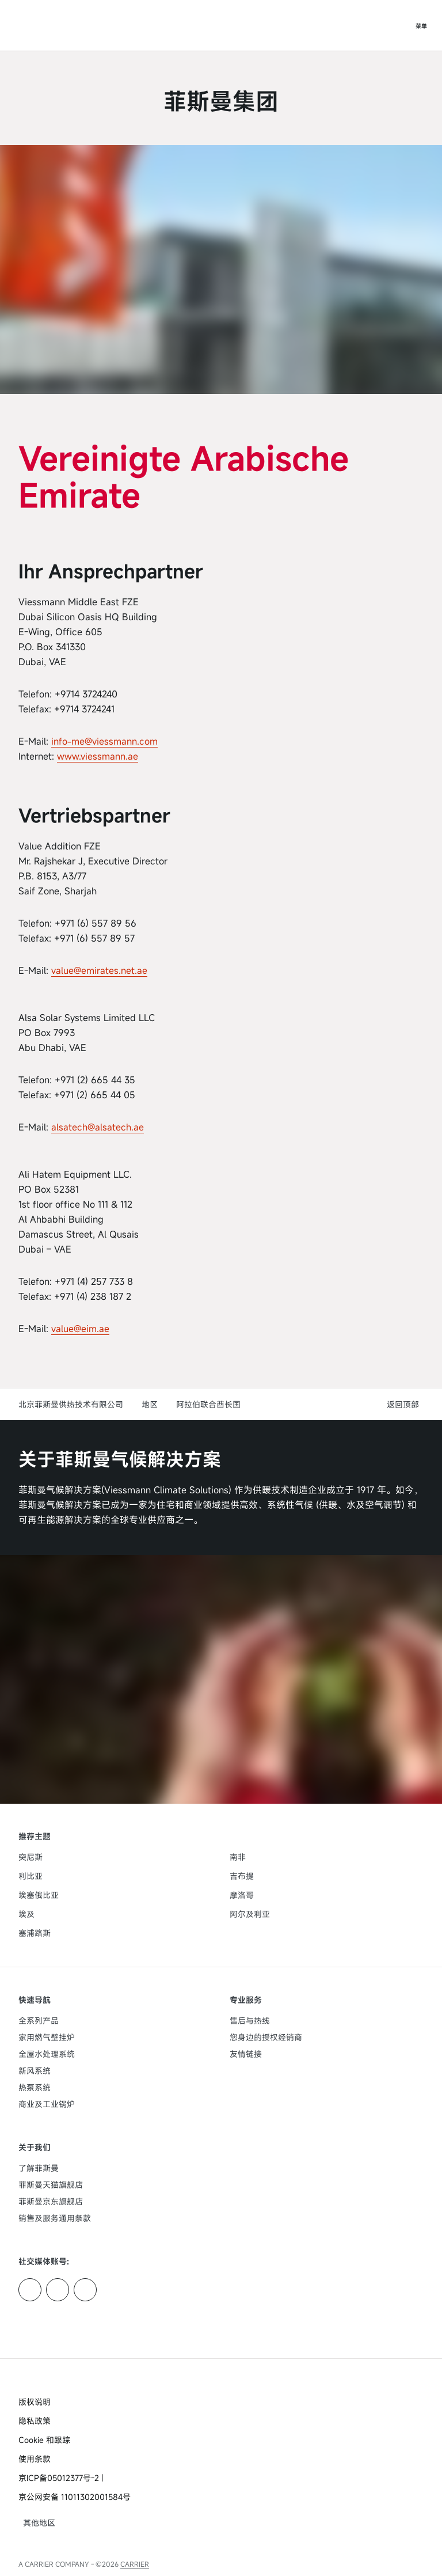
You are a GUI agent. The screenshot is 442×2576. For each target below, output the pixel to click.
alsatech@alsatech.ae (97, 1127)
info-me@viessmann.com (104, 741)
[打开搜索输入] (398, 25)
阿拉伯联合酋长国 (208, 1404)
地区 (150, 1404)
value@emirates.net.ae (99, 970)
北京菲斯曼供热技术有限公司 (70, 1404)
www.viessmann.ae (97, 756)
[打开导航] (421, 25)
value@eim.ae (80, 1328)
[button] (405, 1404)
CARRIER (134, 2564)
